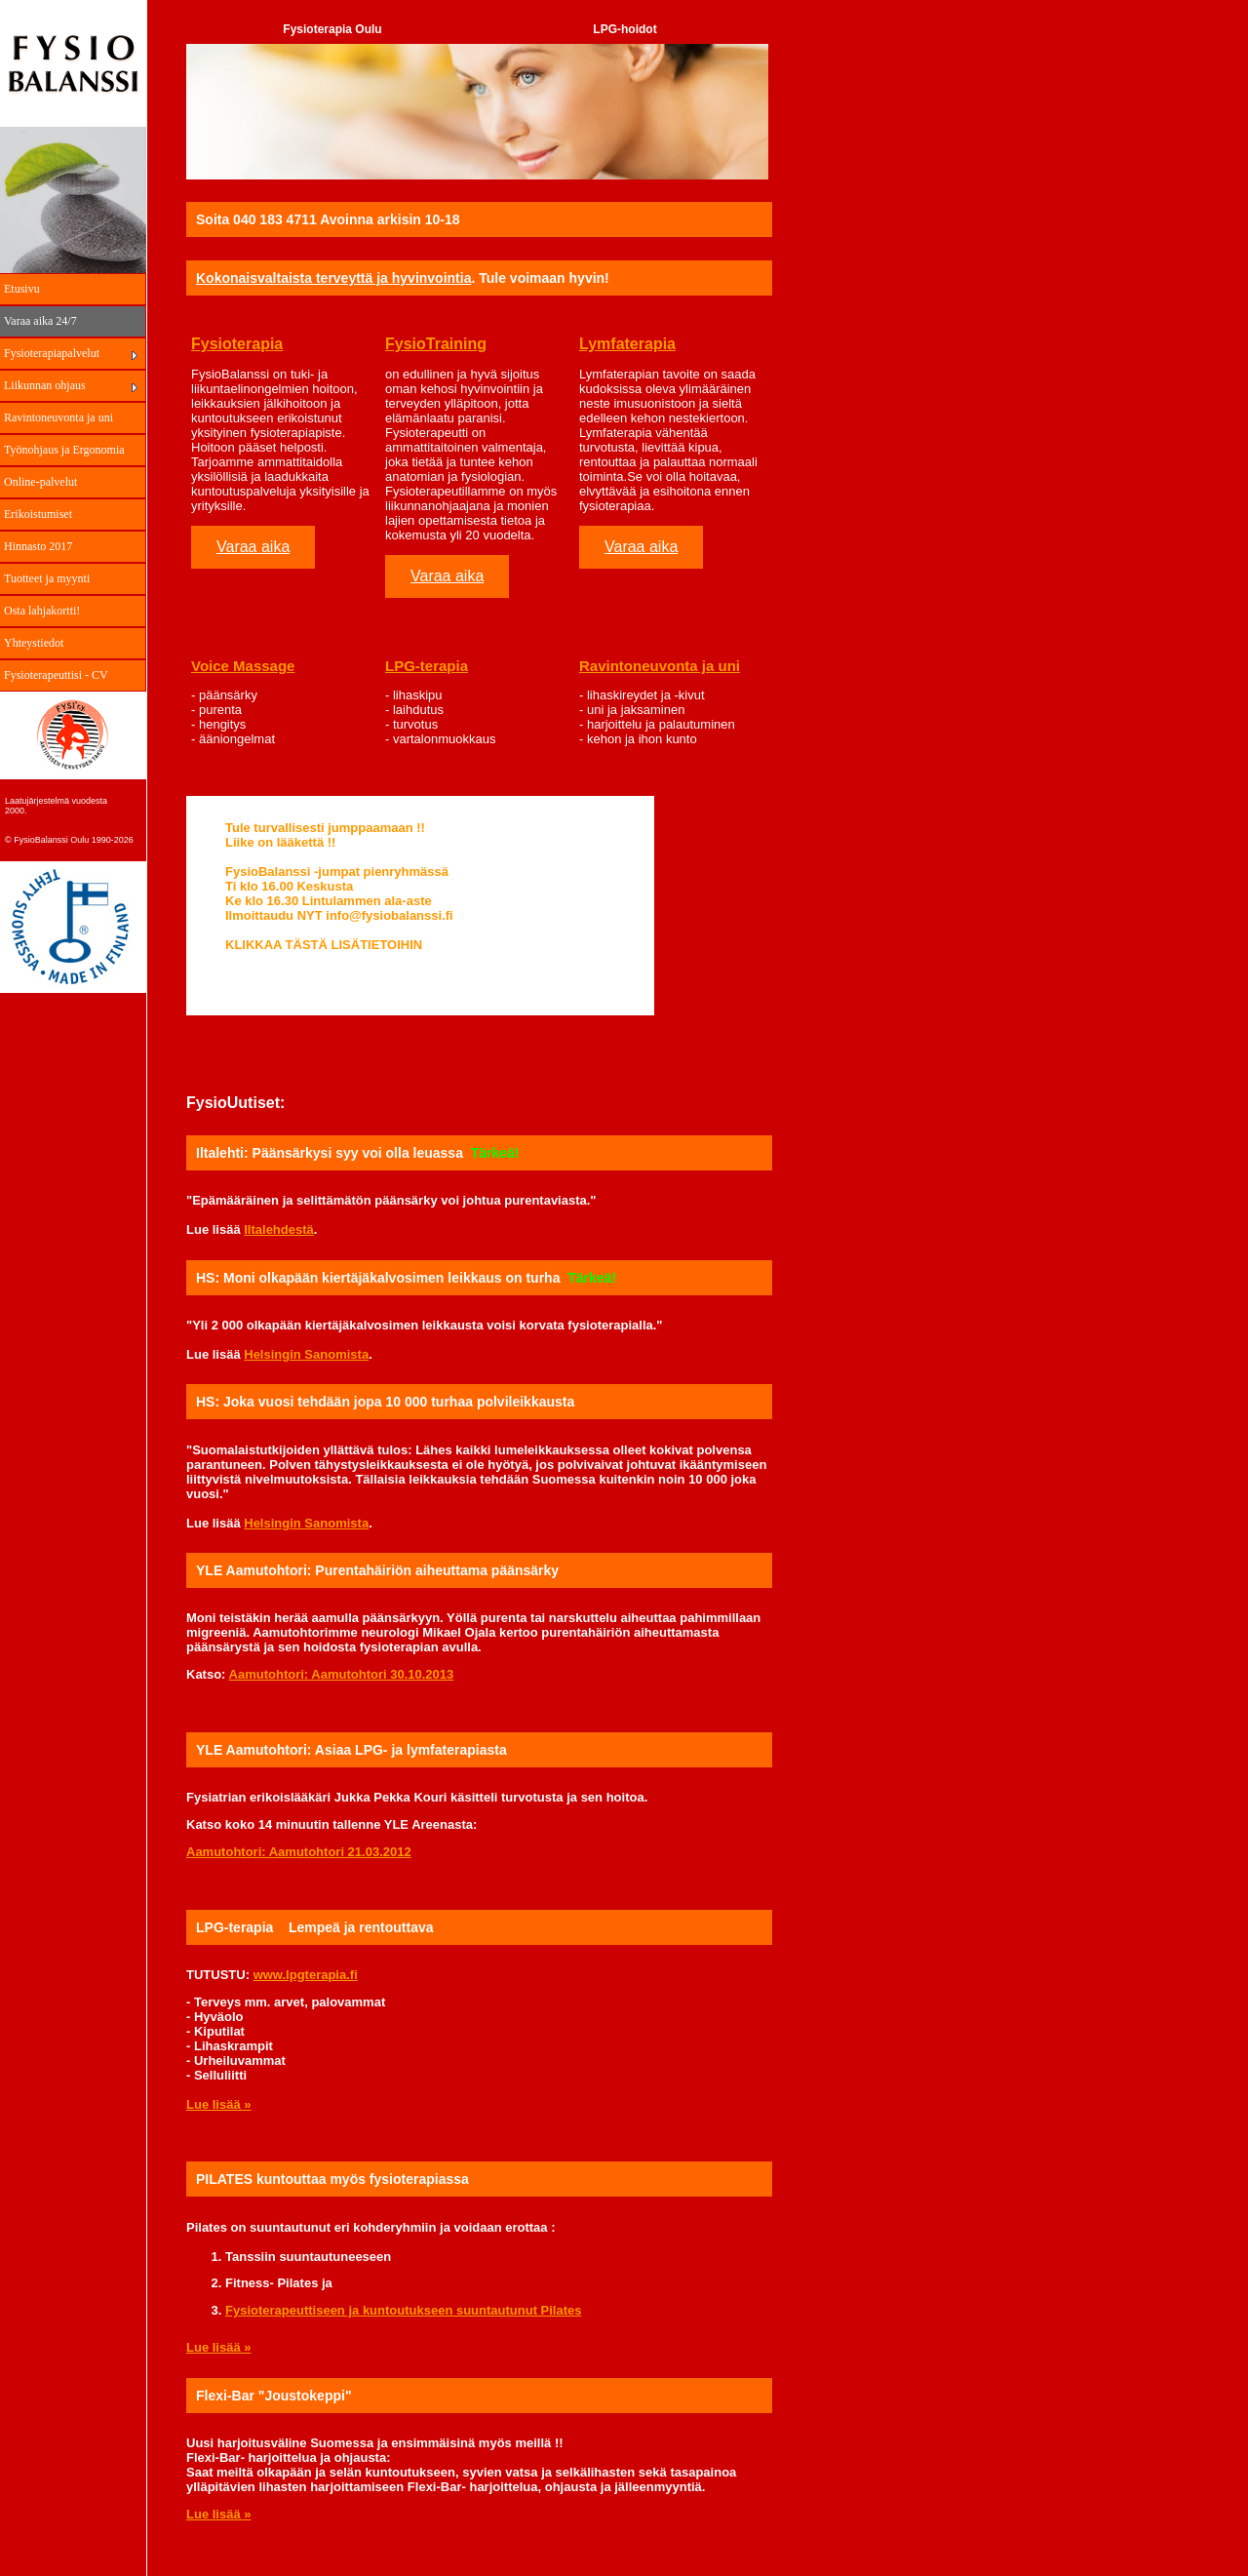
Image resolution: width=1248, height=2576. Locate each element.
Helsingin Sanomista (306, 1354)
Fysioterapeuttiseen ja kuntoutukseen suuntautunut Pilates (403, 2310)
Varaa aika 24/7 (40, 321)
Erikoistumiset (38, 514)
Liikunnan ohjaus (45, 385)
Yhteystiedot (33, 643)
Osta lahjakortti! (42, 610)
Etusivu (22, 289)
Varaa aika (253, 546)
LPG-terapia (426, 665)
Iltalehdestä (279, 1229)
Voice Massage (242, 665)
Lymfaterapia (627, 344)
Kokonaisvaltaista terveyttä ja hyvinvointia (333, 278)
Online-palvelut (40, 482)
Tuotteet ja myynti (47, 578)
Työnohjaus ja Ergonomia (64, 449)
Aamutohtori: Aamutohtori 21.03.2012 (298, 1851)
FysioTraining (436, 344)
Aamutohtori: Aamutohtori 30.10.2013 (341, 1674)
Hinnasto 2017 (38, 546)
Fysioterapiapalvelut (51, 353)
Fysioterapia (237, 344)
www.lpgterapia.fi (306, 1974)
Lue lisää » (218, 2104)
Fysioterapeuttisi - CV (56, 675)
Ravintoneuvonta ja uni (58, 417)
